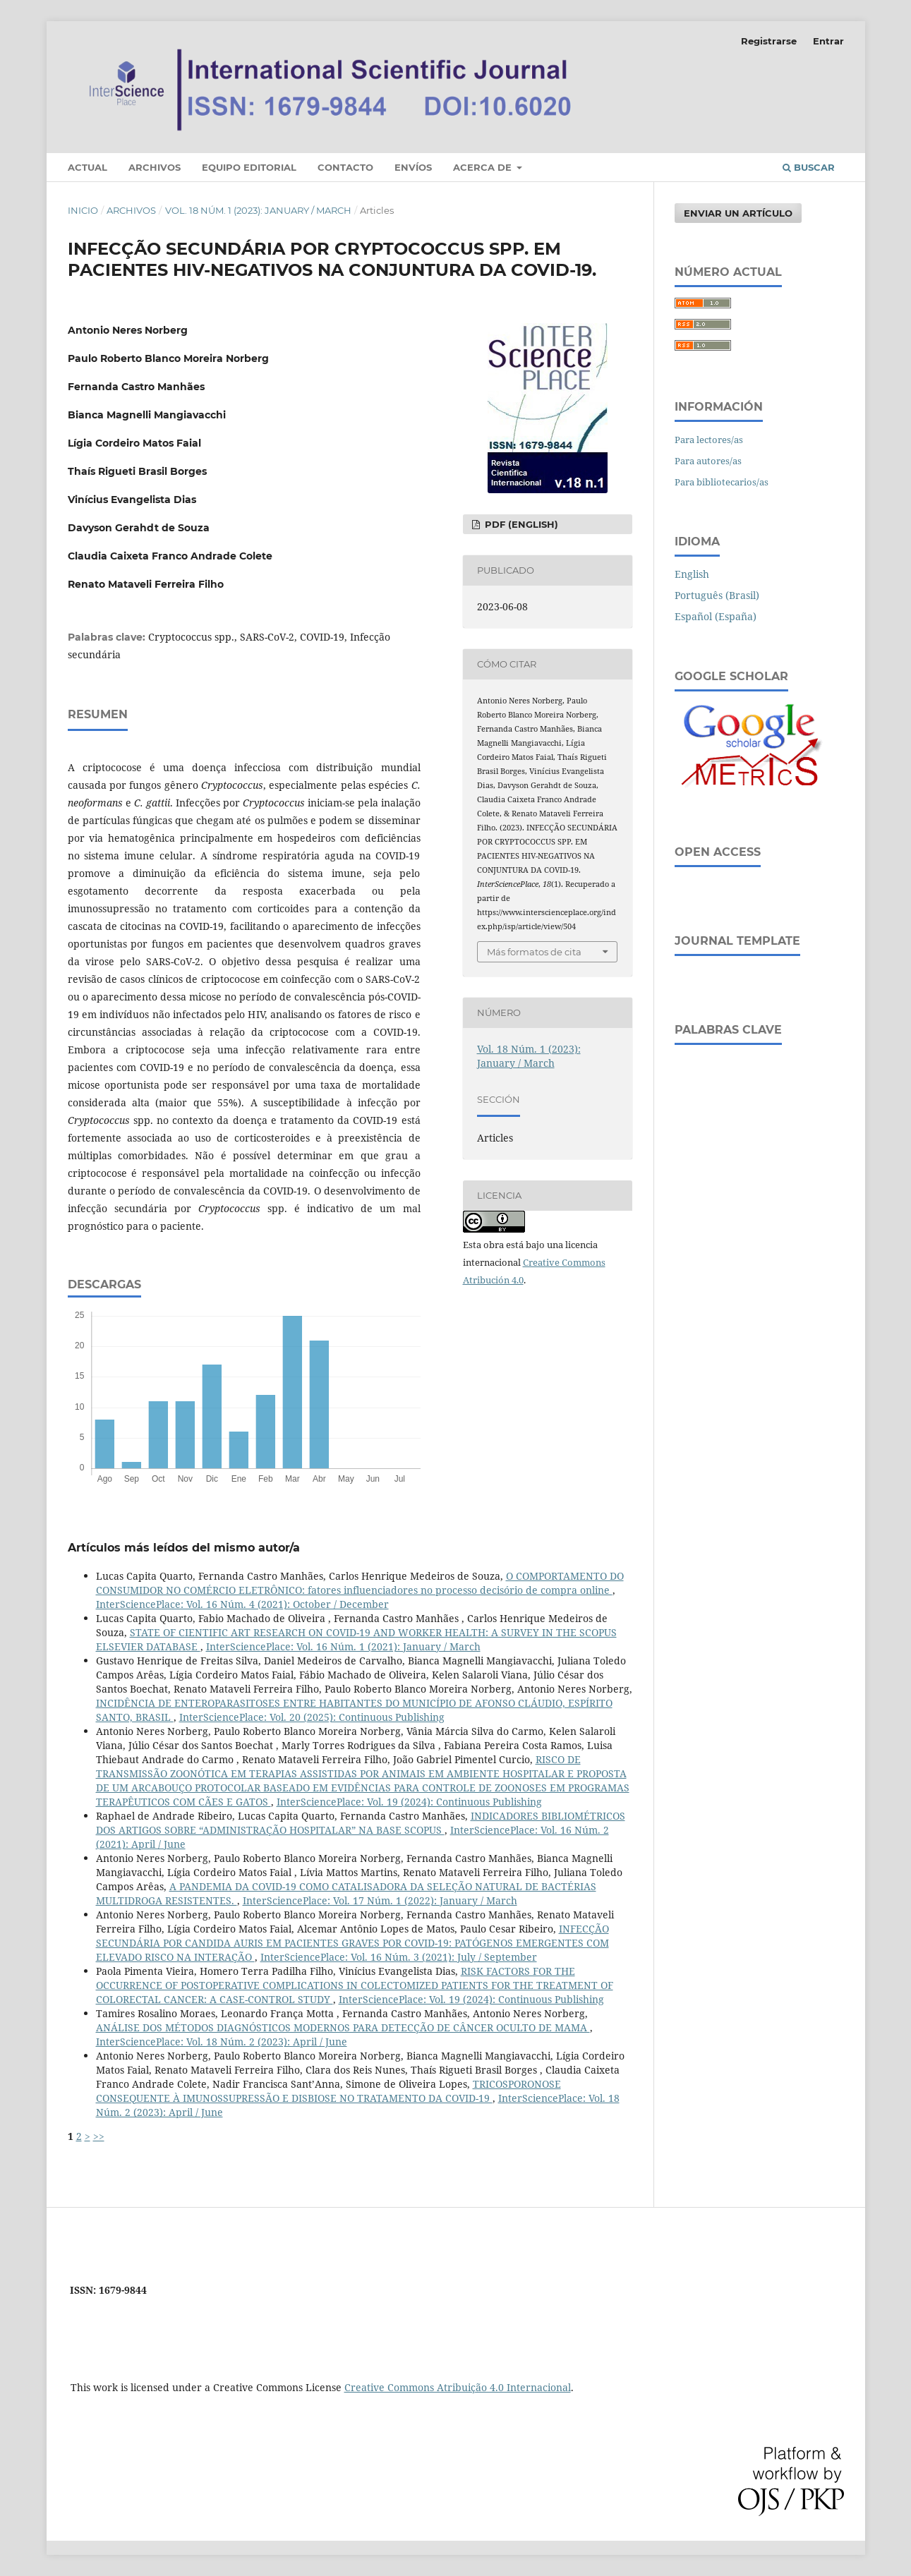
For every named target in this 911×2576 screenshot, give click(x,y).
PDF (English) (520, 524)
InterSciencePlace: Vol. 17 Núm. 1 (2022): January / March (380, 1900)
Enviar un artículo (738, 213)
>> (98, 2136)
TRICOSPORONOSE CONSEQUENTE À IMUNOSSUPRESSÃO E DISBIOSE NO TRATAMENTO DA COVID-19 (328, 2091)
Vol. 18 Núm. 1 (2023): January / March (258, 210)
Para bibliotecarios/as (721, 482)
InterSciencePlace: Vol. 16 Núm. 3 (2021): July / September (398, 1957)
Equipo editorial (249, 167)
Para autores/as (708, 460)
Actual (87, 167)
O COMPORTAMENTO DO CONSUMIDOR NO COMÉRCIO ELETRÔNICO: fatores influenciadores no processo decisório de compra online (360, 1583)
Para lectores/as (709, 439)
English (692, 574)
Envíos (413, 167)
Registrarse (769, 41)
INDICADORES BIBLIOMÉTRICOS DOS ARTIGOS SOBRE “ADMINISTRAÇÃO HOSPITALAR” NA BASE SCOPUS (360, 1823)
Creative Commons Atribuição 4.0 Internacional (457, 2387)
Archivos (154, 167)
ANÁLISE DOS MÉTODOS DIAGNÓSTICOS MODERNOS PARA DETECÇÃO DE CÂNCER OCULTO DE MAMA (343, 2027)
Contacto (345, 167)
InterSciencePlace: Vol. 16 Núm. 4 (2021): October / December (242, 1604)
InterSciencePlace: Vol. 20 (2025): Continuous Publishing (312, 1717)
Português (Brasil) (717, 595)
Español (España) (715, 616)
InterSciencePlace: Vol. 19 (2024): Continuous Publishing (409, 1801)
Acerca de (483, 167)
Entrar (828, 41)
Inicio (83, 210)
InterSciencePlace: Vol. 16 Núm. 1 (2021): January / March (343, 1646)
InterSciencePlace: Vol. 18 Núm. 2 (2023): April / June (221, 2041)
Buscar (809, 167)
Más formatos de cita (534, 951)
